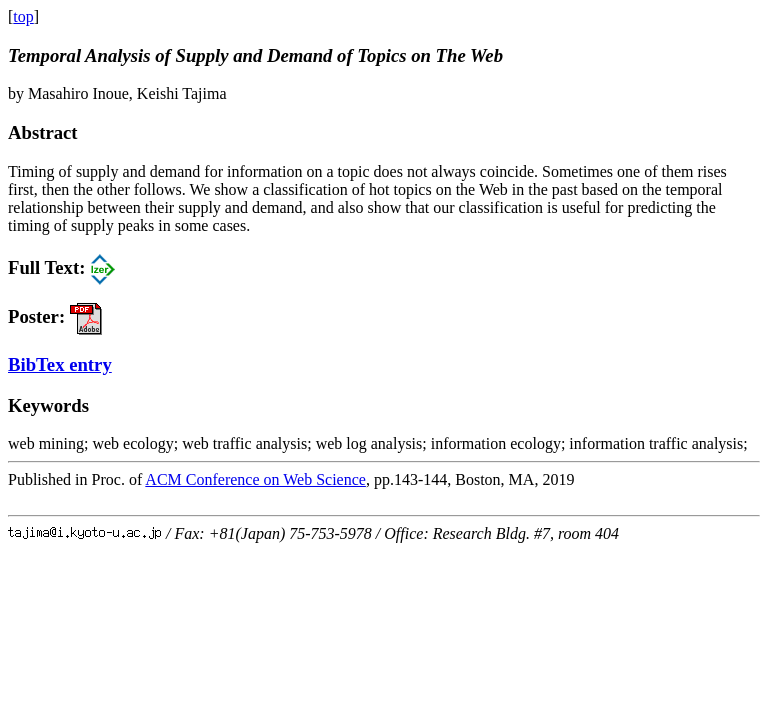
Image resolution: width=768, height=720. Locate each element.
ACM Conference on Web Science (255, 479)
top (23, 16)
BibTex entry (60, 364)
